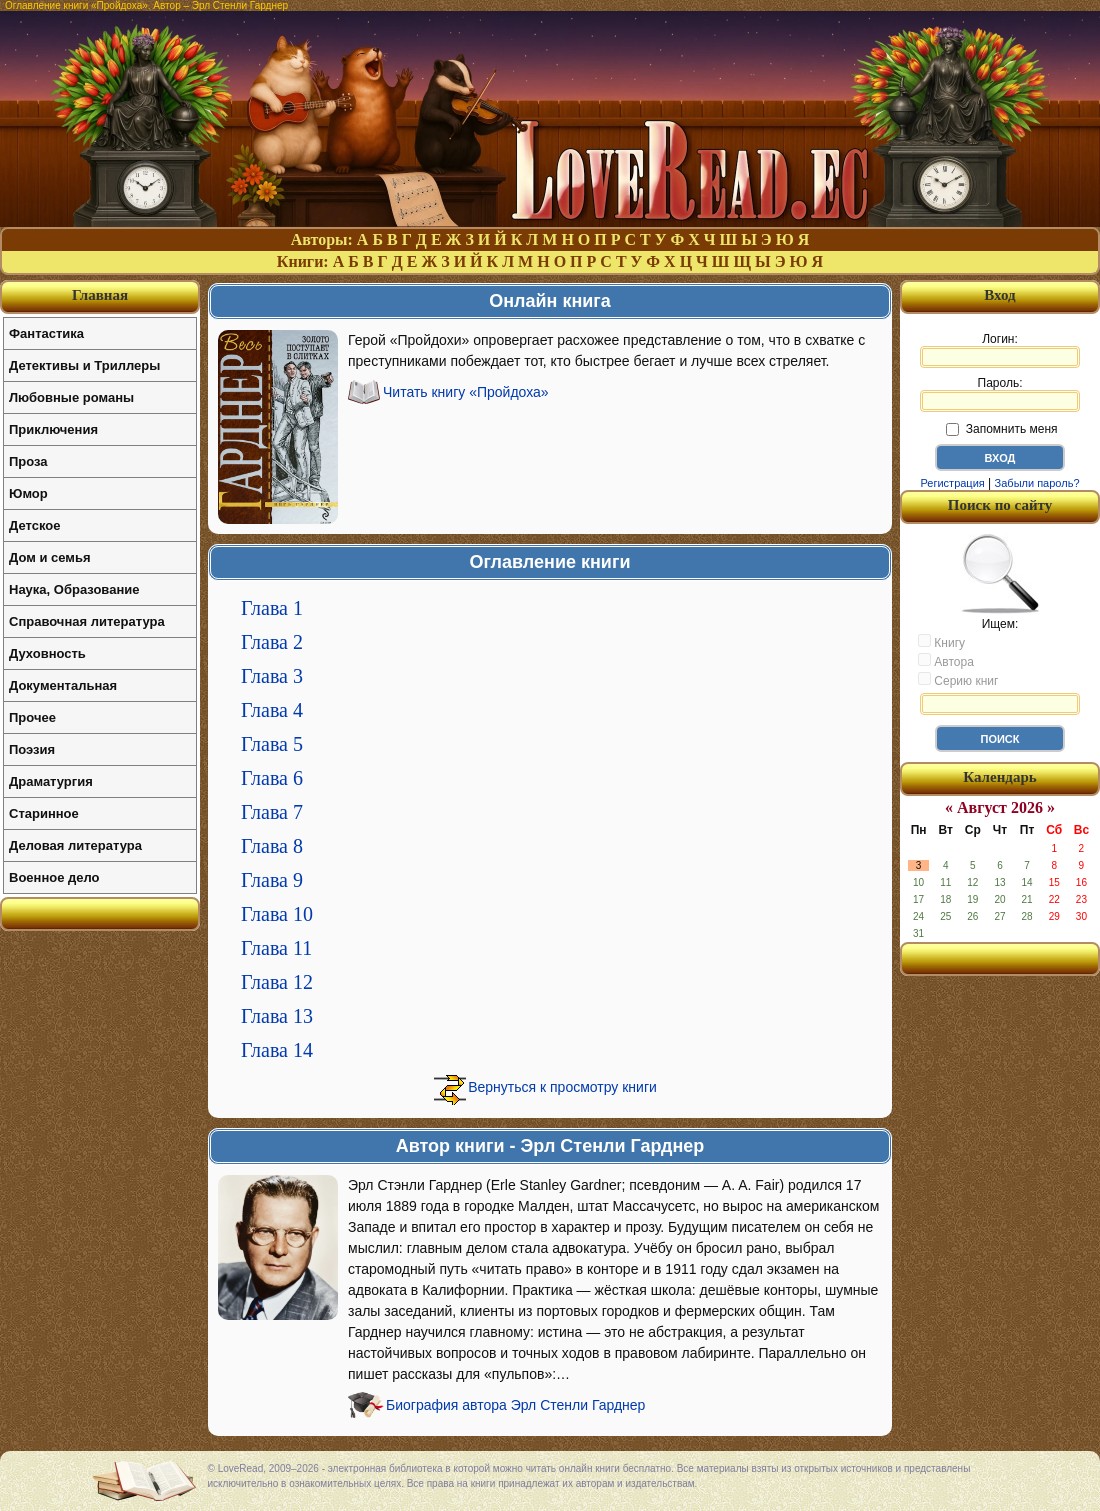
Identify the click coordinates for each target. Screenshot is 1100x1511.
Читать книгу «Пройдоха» (466, 392)
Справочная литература (87, 621)
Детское (34, 525)
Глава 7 (272, 812)
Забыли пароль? (1037, 483)
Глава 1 (272, 608)
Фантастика (46, 333)
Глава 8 (272, 846)
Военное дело (54, 877)
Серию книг (958, 680)
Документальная (63, 685)
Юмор (28, 493)
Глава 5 (272, 744)
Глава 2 (272, 642)
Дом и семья (50, 557)
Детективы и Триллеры (84, 365)
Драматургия (51, 781)
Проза (28, 461)
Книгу (941, 642)
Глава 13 (277, 1016)
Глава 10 (277, 914)
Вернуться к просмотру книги (562, 1087)
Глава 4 (272, 710)
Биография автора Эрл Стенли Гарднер (515, 1405)
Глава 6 (272, 778)
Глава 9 (272, 880)
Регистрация (952, 483)
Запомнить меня (1001, 429)
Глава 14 (277, 1050)
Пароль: (1000, 394)
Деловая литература (75, 845)
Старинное (44, 813)
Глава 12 (277, 982)
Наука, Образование (74, 589)
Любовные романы (71, 397)
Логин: (1000, 350)
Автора (946, 661)
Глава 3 (272, 676)
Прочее (32, 717)
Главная (100, 295)
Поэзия (32, 749)
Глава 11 (276, 948)
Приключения (53, 429)
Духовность (47, 653)
